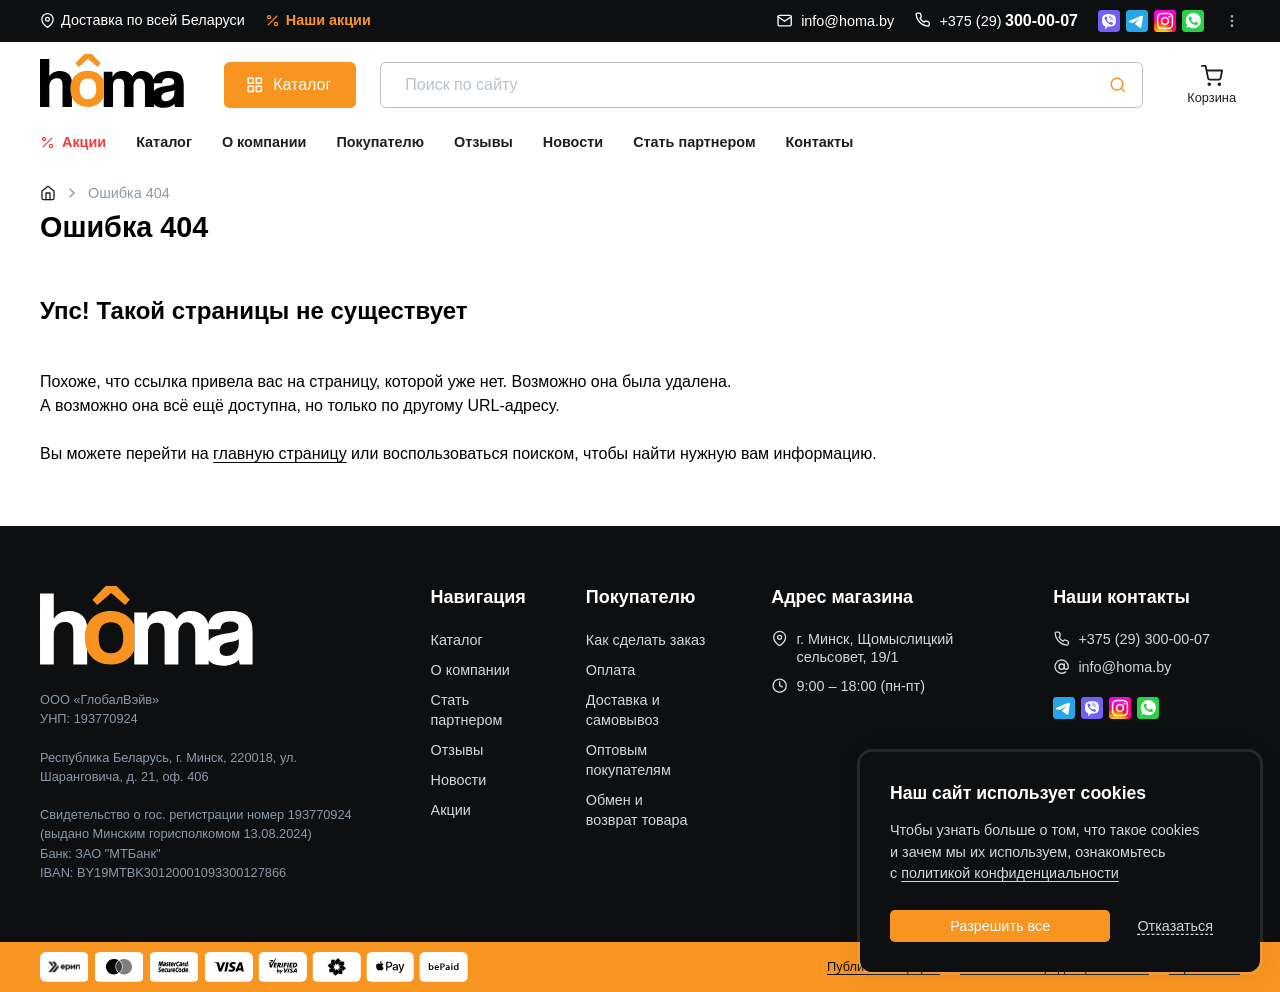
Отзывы (457, 750)
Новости (459, 780)
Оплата (611, 670)
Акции (451, 810)
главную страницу (280, 453)
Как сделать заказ (646, 640)
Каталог (457, 640)
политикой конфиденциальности (1010, 873)
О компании (470, 670)
